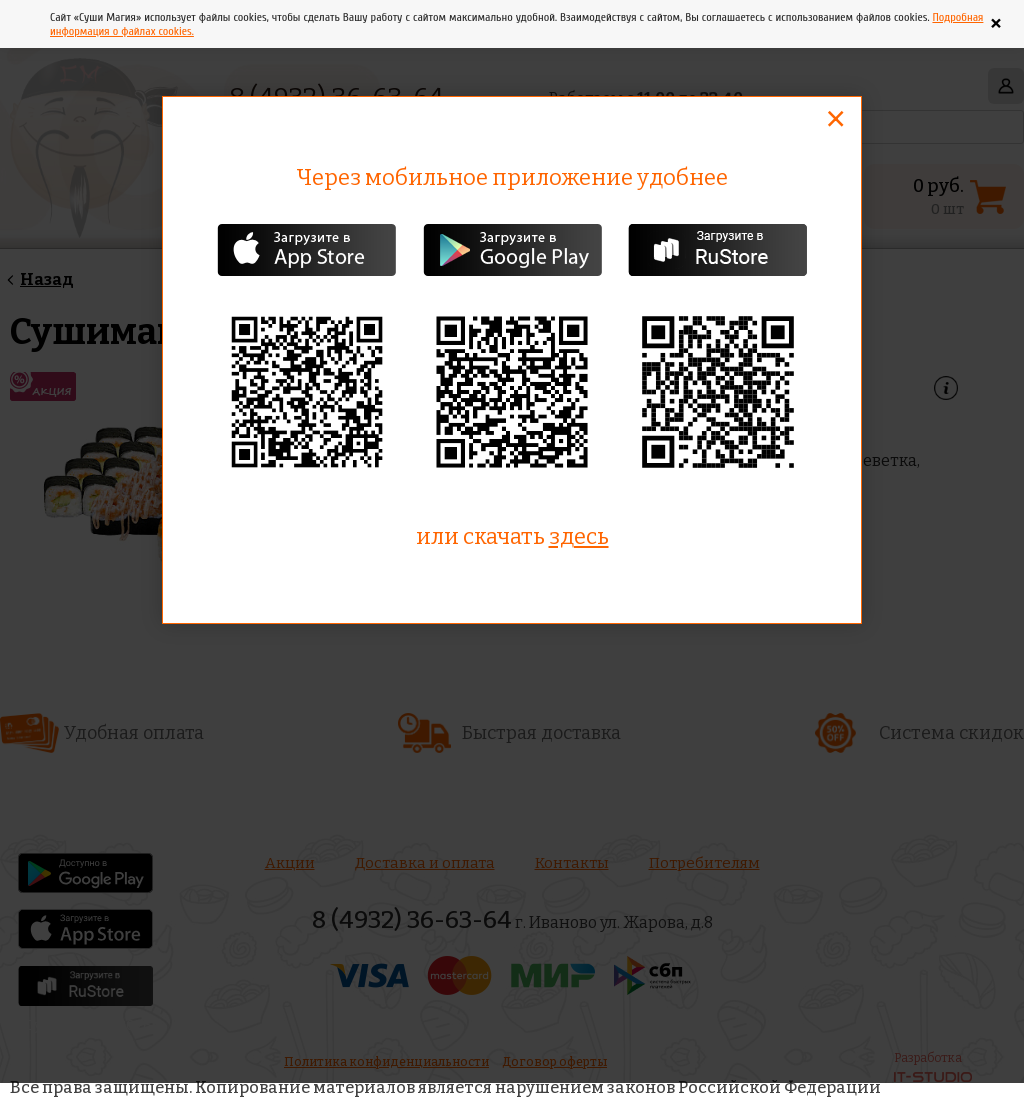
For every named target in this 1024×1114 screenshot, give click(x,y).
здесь (579, 536)
